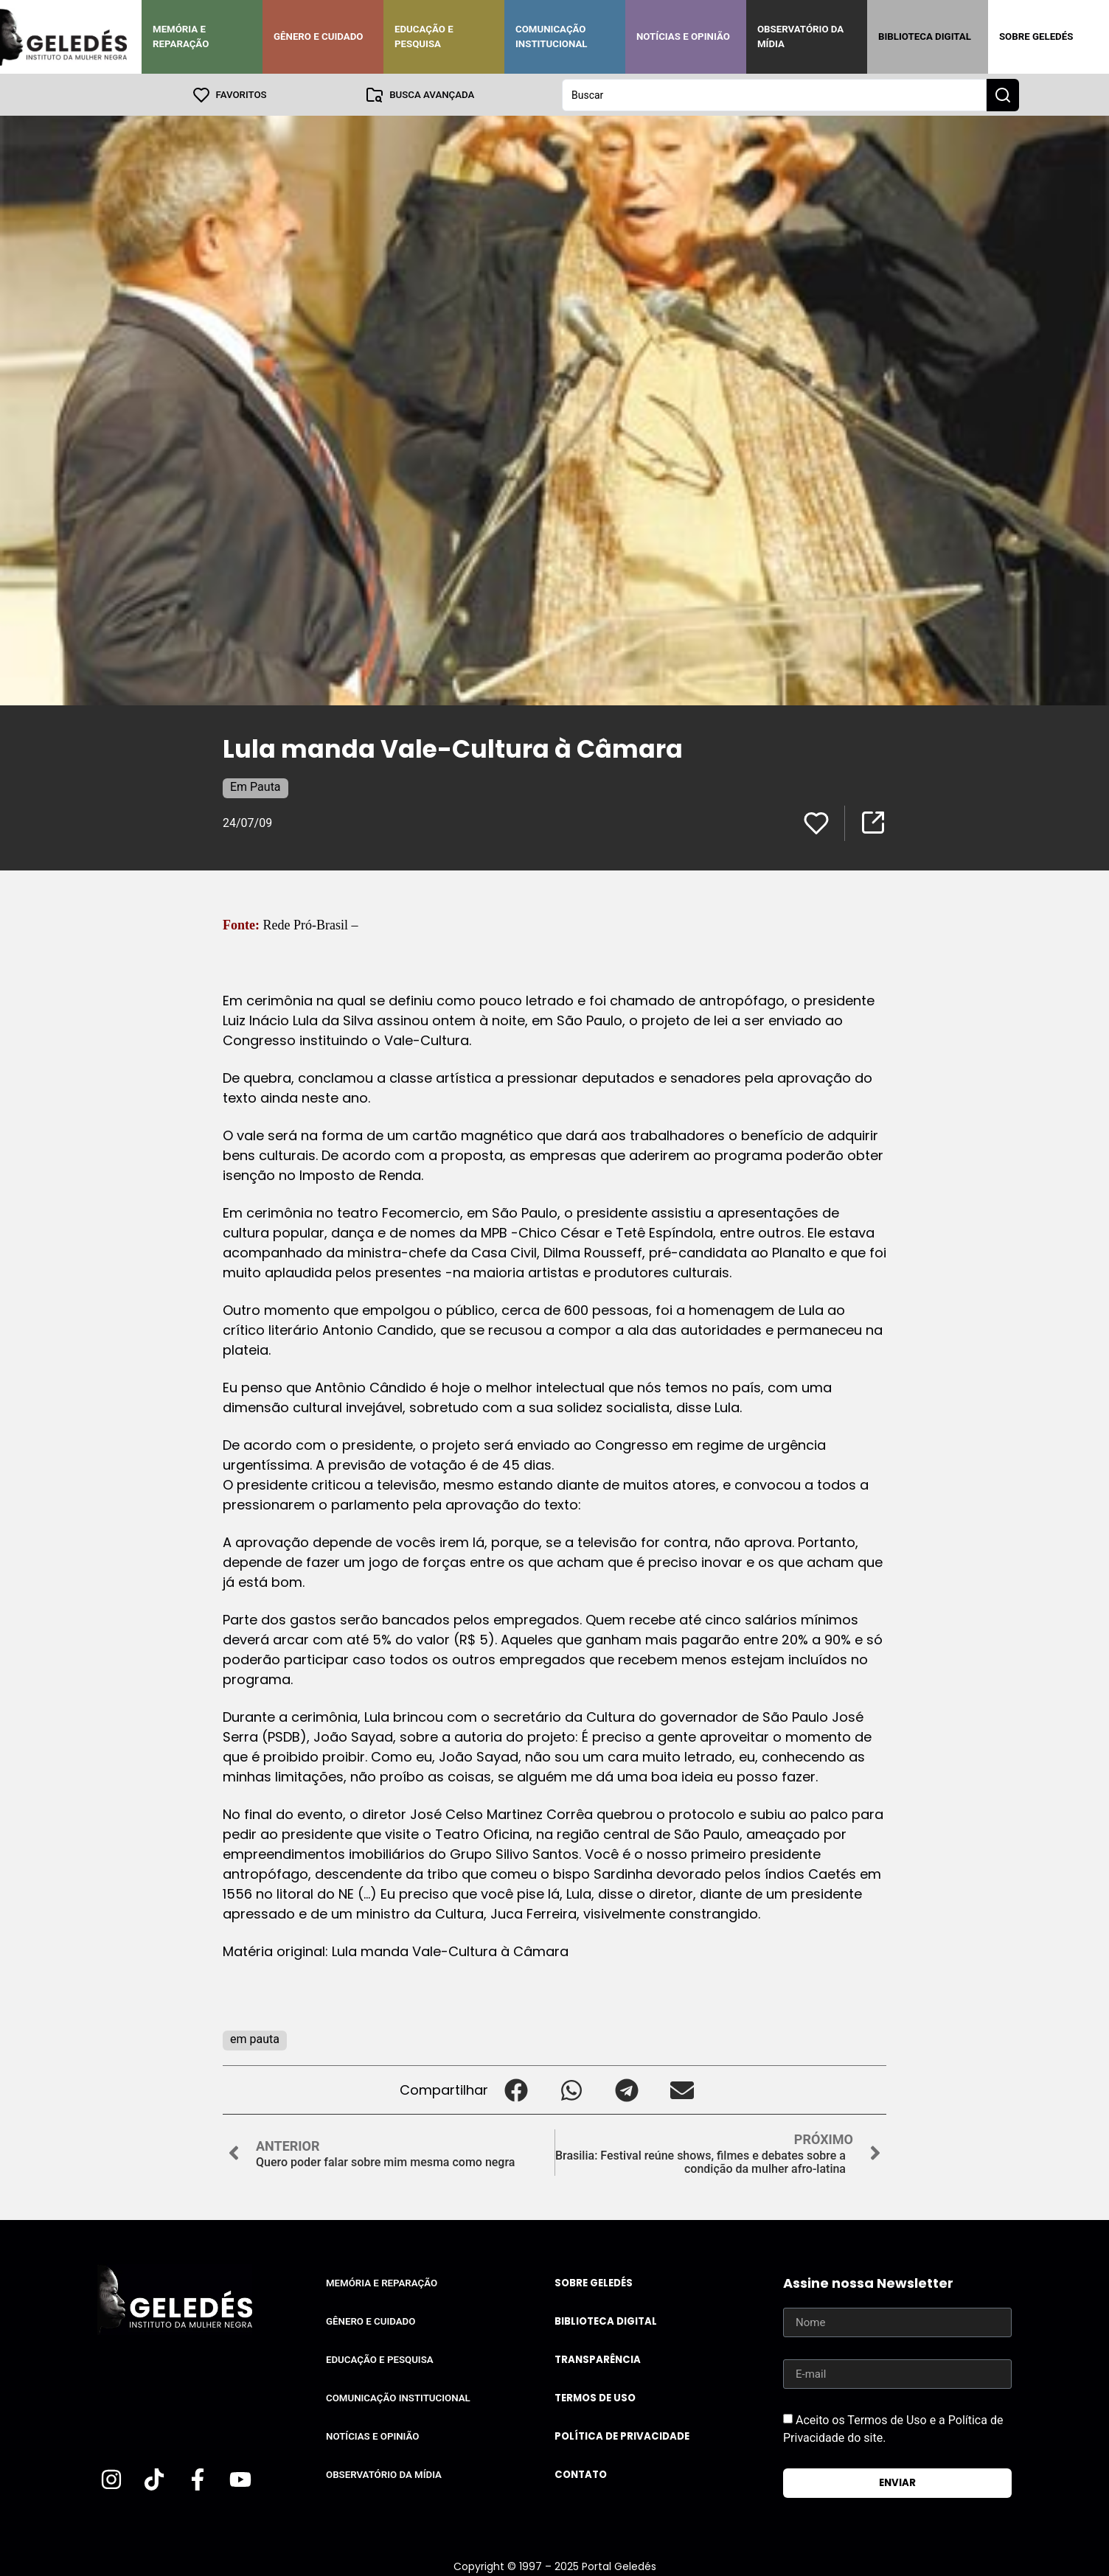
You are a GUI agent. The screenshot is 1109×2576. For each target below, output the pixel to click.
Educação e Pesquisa (423, 36)
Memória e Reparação (181, 36)
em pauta (254, 2038)
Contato (580, 2474)
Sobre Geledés (1036, 36)
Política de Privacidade (621, 2436)
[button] (515, 2089)
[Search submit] (1003, 94)
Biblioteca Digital (924, 36)
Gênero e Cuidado (319, 36)
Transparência (597, 2359)
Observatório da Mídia (800, 36)
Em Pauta (255, 786)
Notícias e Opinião (683, 36)
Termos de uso (595, 2397)
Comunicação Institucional (551, 36)
